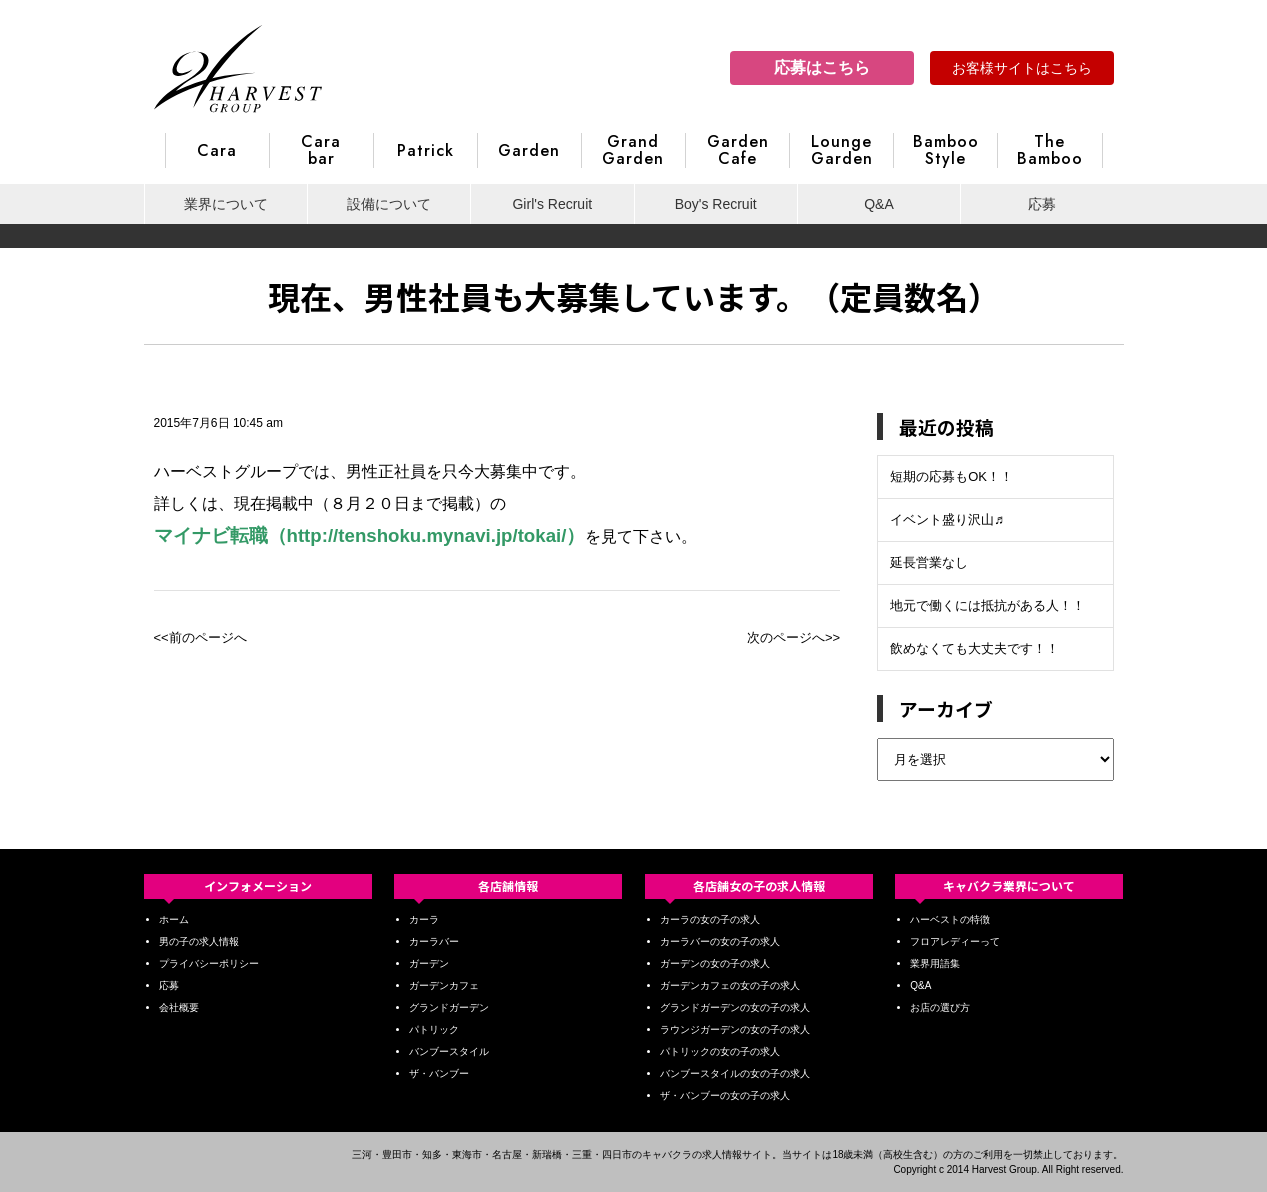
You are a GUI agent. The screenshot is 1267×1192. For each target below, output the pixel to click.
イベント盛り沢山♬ (947, 519)
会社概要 (179, 1007)
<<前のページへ (200, 637)
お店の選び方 (940, 1007)
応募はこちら (822, 67)
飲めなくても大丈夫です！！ (974, 648)
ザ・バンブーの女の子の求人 (725, 1095)
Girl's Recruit (552, 204)
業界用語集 (935, 963)
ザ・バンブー (439, 1073)
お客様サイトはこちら (1022, 68)
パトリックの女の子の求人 (720, 1051)
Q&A (879, 204)
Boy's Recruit (716, 204)
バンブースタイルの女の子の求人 (735, 1073)
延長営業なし (929, 562)
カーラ (424, 919)
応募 (1042, 204)
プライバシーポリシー (209, 963)
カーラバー (434, 941)
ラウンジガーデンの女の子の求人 (735, 1029)
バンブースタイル (449, 1051)
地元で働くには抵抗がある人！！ (987, 605)
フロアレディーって (955, 941)
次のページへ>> (793, 637)
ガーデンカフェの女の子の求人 (730, 985)
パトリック (434, 1029)
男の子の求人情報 (199, 941)
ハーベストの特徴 (950, 919)
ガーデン (429, 963)
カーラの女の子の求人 (710, 919)
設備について (389, 204)
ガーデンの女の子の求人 (715, 963)
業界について (226, 204)
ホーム (174, 919)
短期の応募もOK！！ (951, 476)
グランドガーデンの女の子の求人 (735, 1007)
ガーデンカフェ (444, 985)
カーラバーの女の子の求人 (720, 941)
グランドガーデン (449, 1007)
